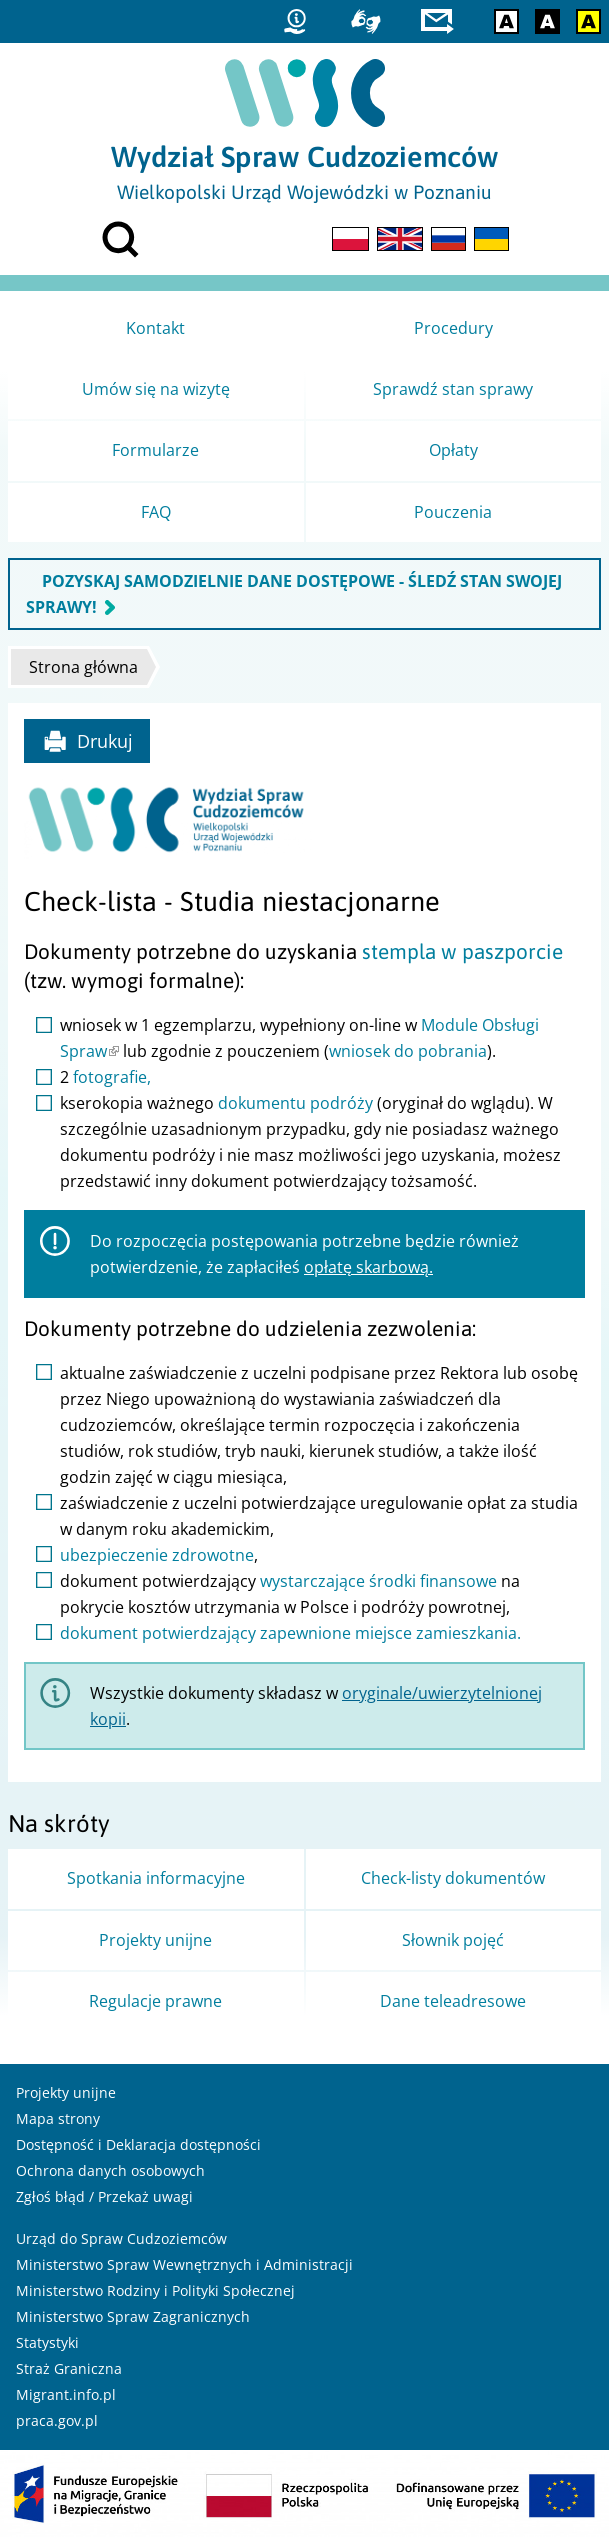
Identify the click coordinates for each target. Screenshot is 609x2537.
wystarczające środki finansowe (378, 1581)
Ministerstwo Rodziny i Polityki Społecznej (155, 2290)
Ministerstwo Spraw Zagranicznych (133, 2316)
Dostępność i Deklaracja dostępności (138, 2144)
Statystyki (47, 2342)
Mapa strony (58, 2118)
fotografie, (112, 1077)
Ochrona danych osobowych (110, 2170)
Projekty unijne (66, 2092)
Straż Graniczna (69, 2368)
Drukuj (87, 741)
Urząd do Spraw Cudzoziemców (121, 2238)
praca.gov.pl (57, 2420)
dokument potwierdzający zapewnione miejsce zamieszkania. (290, 1633)
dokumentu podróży (295, 1103)
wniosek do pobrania (408, 1051)
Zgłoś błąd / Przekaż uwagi (104, 2196)
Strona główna (83, 667)
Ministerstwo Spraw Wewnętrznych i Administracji (184, 2264)
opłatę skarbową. (368, 1267)
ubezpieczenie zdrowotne (157, 1555)
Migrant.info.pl (66, 2394)
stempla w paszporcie (462, 951)
